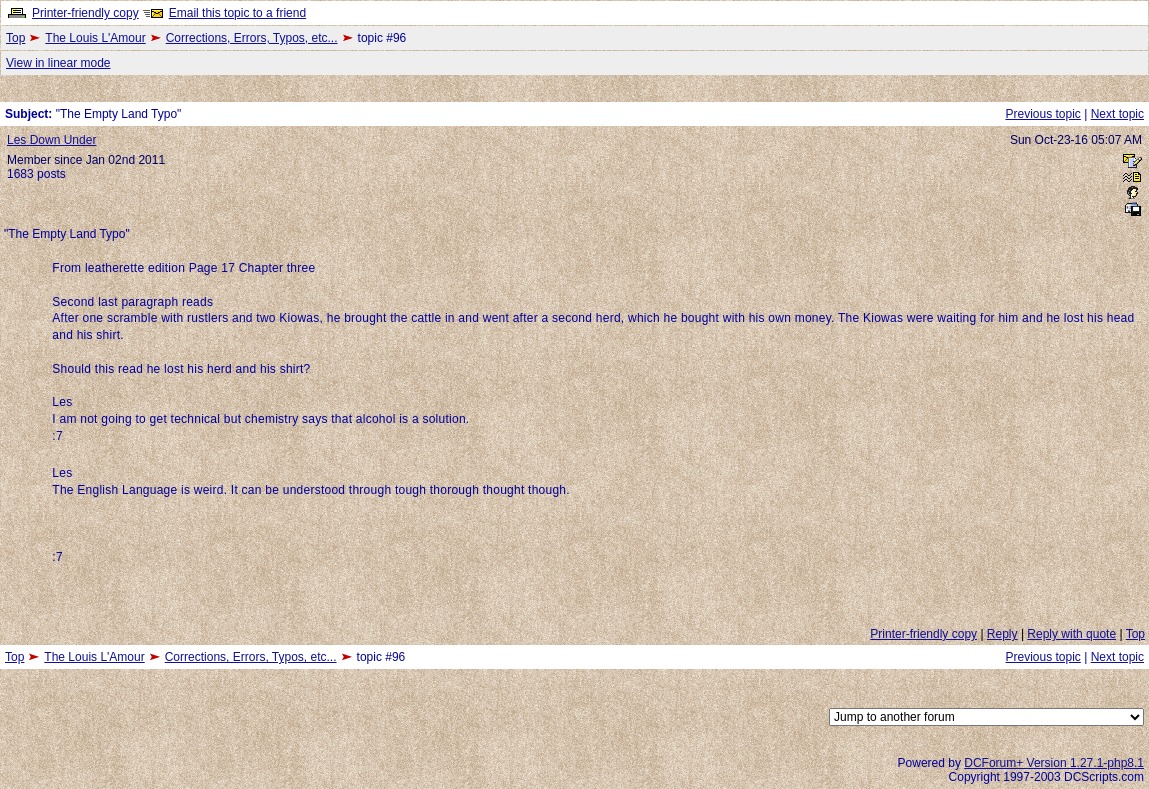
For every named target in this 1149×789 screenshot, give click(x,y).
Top (15, 38)
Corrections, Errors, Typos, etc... (252, 38)
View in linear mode (58, 63)
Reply (1002, 634)
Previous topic (1042, 114)
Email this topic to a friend (237, 13)
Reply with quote (1071, 634)
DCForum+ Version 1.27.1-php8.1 (1054, 763)
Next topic (1117, 114)
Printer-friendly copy (85, 13)
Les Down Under (51, 140)
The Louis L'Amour (95, 38)
